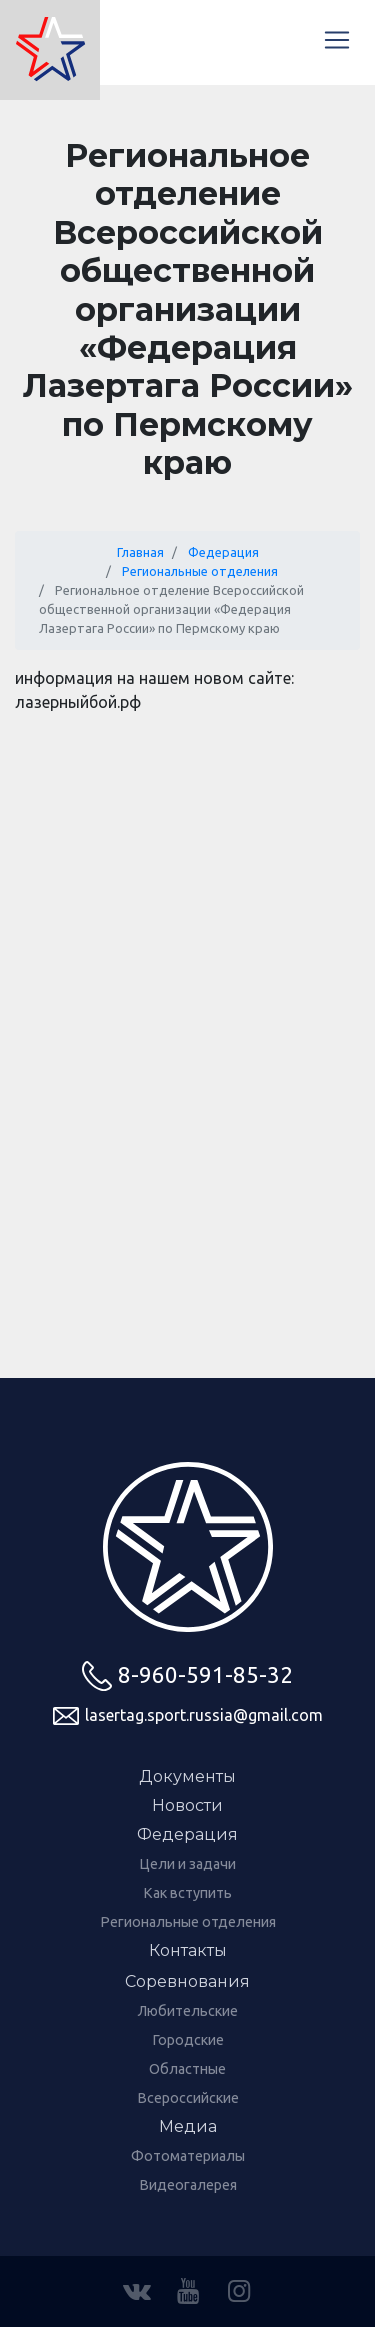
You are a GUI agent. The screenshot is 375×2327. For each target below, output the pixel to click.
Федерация (223, 552)
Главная (140, 552)
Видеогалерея (188, 2185)
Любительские (188, 2011)
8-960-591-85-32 (187, 1676)
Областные (187, 2069)
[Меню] (337, 40)
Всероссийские (188, 2098)
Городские (188, 2040)
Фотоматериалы (188, 2156)
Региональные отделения (200, 571)
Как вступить (187, 1893)
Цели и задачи (187, 1864)
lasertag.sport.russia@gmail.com (188, 1716)
